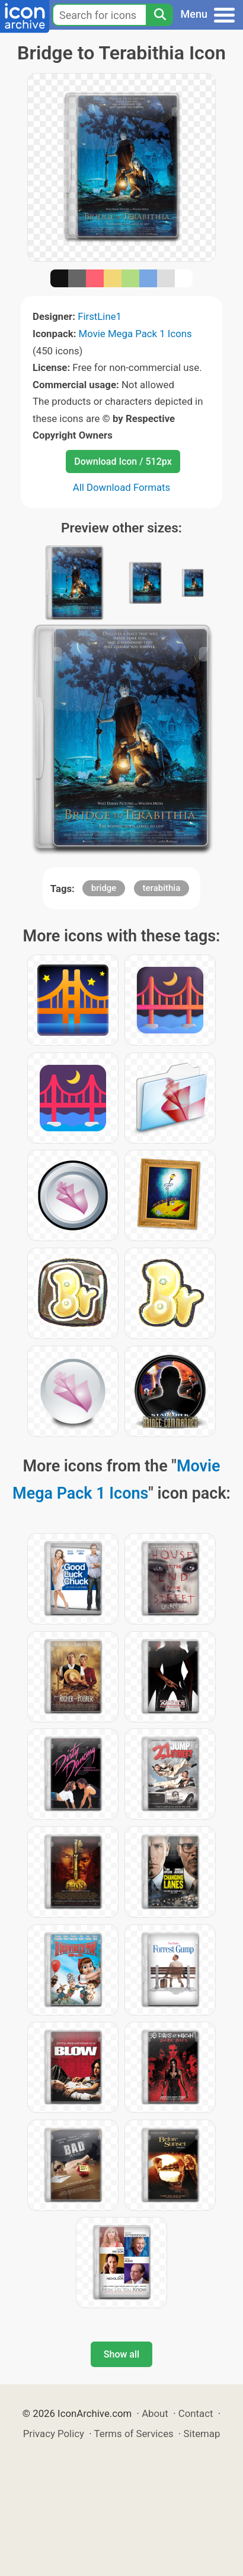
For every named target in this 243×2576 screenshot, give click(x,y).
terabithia (162, 888)
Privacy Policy (53, 2433)
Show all (121, 2354)
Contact (195, 2413)
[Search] (159, 15)
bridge (104, 888)
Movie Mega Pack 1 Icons (135, 334)
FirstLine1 (100, 316)
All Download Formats (122, 487)
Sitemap (202, 2433)
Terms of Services (134, 2433)
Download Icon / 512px (122, 461)
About (155, 2413)
